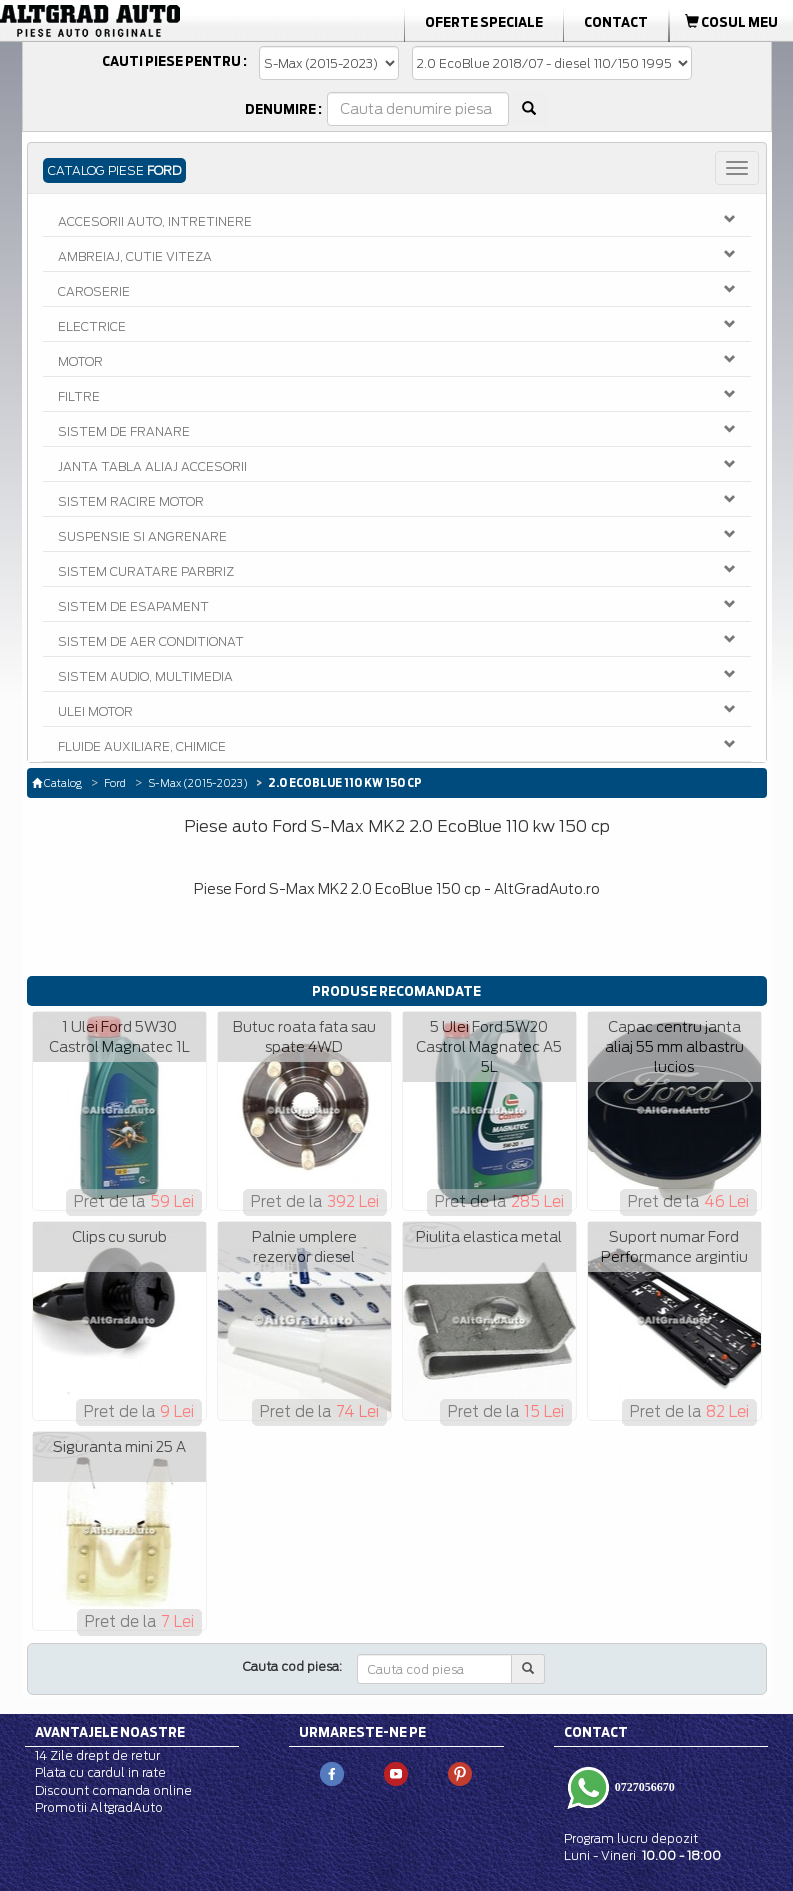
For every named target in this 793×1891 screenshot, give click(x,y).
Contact (616, 22)
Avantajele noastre (110, 1732)
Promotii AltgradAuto (99, 1807)
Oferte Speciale (484, 22)
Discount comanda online (113, 1790)
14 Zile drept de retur (97, 1755)
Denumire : (283, 109)
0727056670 (643, 1787)
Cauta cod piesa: (292, 1666)
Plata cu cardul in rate (100, 1772)
